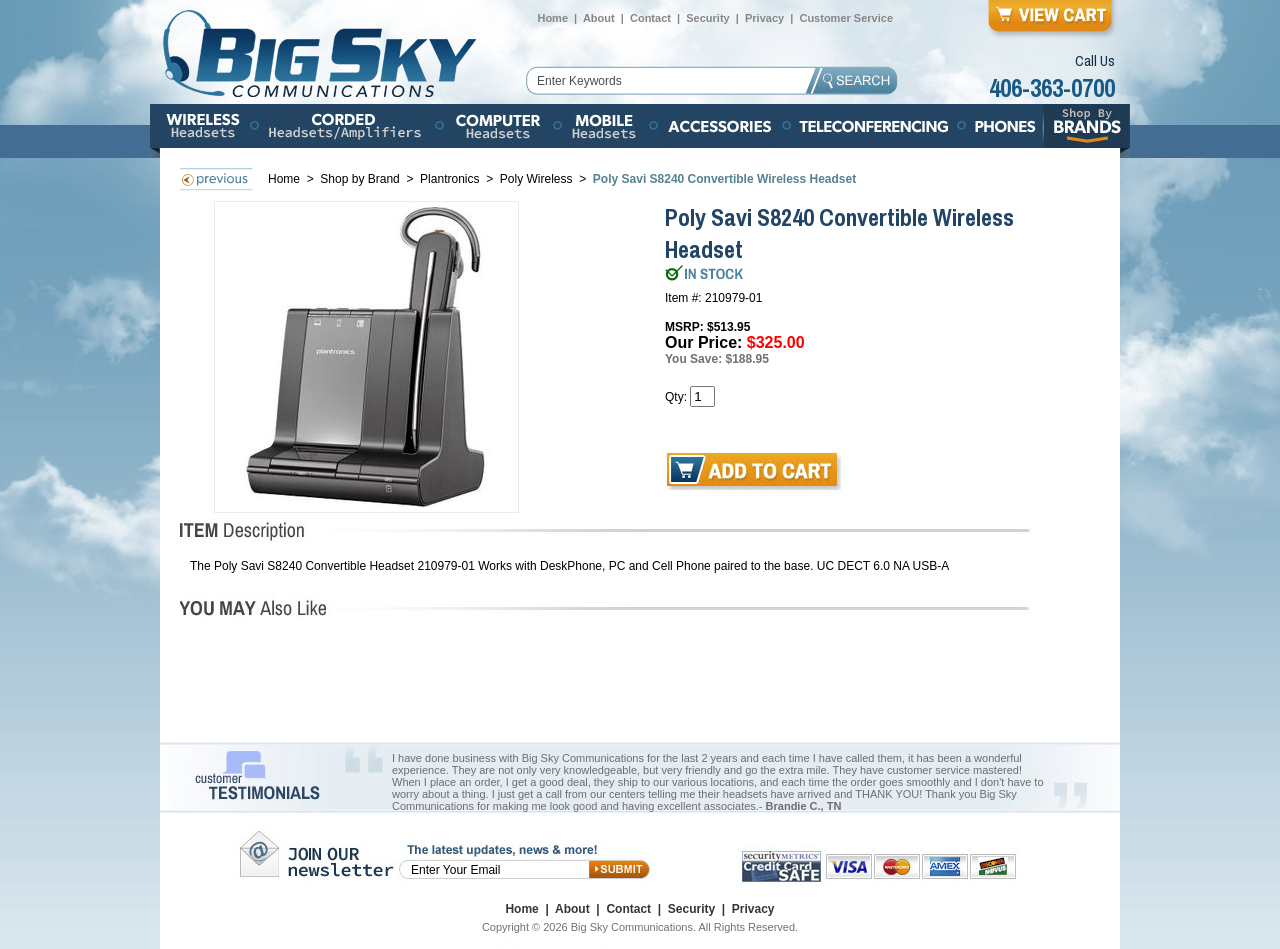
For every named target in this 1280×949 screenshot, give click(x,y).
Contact (650, 18)
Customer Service (846, 18)
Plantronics (449, 179)
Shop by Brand (361, 179)
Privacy (764, 18)
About (599, 18)
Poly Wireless (538, 179)
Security (707, 18)
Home (552, 18)
